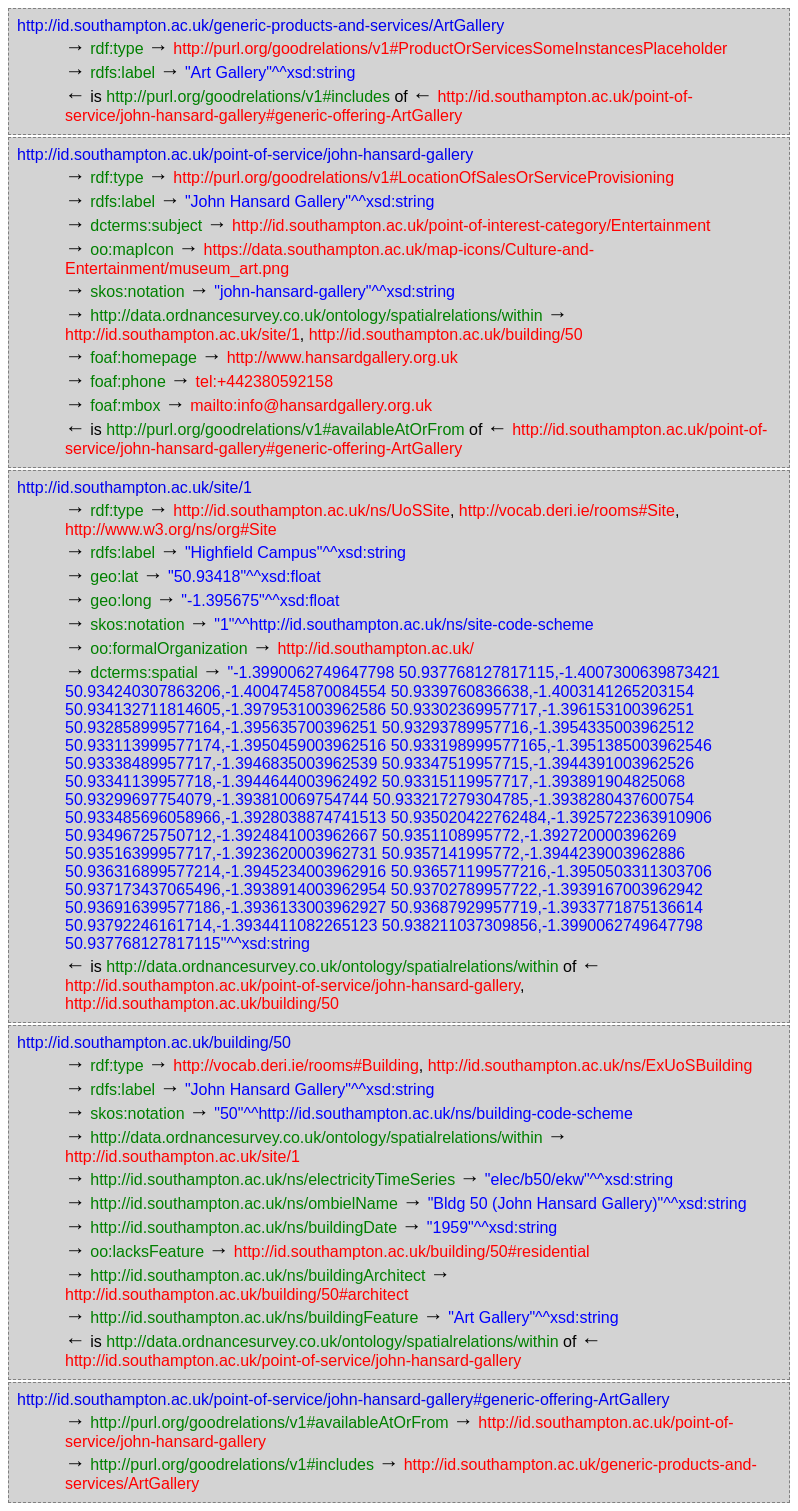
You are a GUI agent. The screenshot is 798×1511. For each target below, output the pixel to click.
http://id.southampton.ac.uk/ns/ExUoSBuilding (590, 1065)
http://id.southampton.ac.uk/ (375, 648)
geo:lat (114, 576)
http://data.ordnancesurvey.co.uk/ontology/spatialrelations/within (316, 315)
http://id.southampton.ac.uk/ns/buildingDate (243, 1227)
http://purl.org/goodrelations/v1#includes (248, 96)
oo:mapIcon (132, 249)
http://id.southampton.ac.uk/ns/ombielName (244, 1203)
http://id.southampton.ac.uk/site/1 (182, 334)
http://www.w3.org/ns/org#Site (171, 529)
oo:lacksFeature (147, 1251)
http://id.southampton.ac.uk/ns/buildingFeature (254, 1317)
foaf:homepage (143, 357)
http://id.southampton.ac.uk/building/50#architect (236, 1294)
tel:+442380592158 (264, 381)
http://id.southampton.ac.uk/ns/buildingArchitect (257, 1275)
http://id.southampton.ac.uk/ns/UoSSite (311, 510)
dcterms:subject (146, 225)
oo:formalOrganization (168, 648)
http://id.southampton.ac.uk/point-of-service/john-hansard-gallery (245, 154)
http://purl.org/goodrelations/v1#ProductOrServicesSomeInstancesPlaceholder (450, 48)
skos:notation (137, 291)
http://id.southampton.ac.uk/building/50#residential (412, 1251)
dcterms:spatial (144, 672)
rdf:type (116, 48)
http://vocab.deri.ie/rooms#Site (567, 510)
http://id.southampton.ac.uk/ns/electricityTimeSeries (272, 1179)
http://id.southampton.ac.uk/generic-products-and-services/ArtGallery (260, 25)
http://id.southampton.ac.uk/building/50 (446, 334)
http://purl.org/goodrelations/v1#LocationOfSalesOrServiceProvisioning (423, 177)
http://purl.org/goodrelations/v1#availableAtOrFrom (285, 429)
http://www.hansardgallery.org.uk (342, 357)
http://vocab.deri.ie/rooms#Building (295, 1065)
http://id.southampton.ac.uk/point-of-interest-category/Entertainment (471, 225)
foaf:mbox (125, 405)
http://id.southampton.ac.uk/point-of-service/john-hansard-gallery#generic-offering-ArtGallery (343, 1399)
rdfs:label (122, 72)
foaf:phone (128, 381)
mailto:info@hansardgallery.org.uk (311, 405)
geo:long (120, 600)
